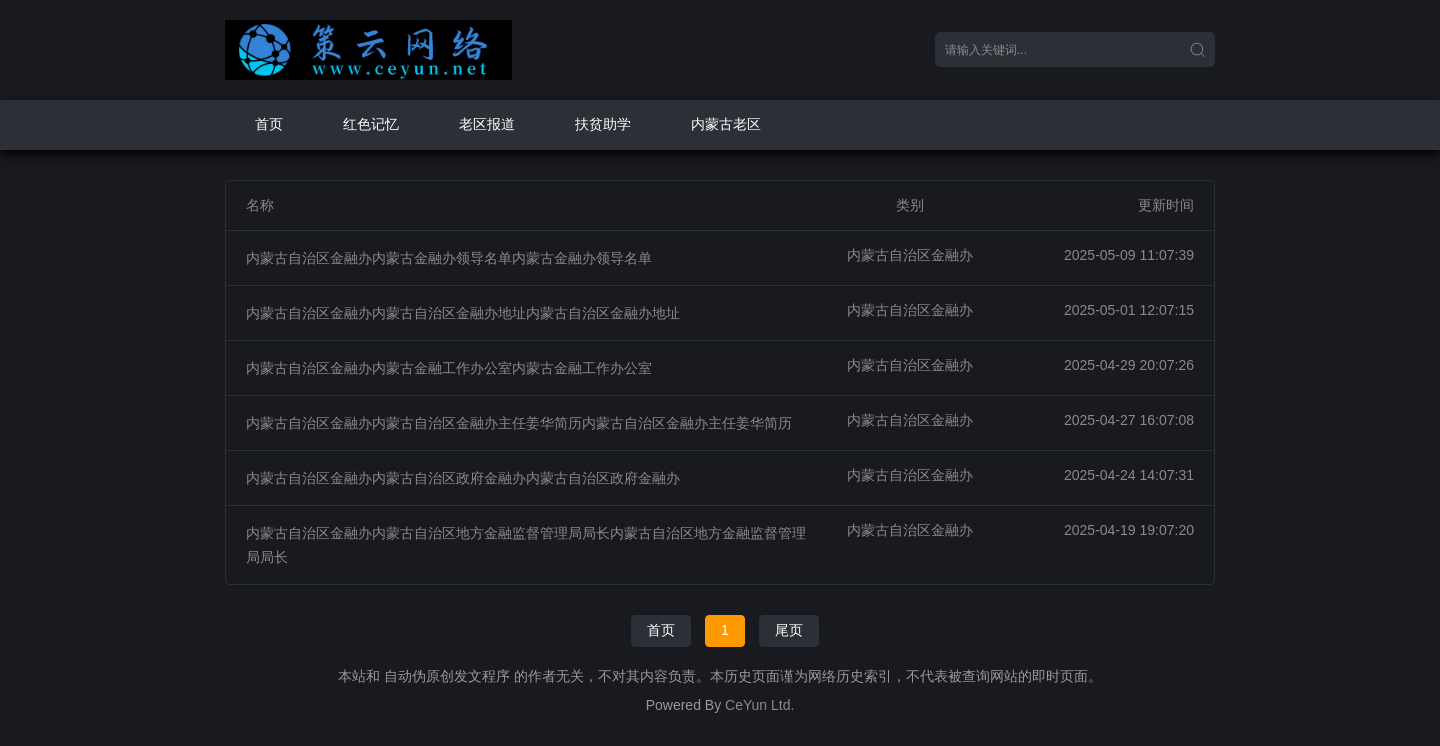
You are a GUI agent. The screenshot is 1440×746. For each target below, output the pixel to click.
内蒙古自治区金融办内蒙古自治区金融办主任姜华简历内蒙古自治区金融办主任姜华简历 (519, 423)
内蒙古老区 (726, 124)
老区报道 (487, 124)
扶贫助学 (603, 124)
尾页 (789, 630)
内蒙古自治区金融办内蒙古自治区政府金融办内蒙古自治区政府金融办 (463, 478)
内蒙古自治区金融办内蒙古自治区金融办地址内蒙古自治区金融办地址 (463, 313)
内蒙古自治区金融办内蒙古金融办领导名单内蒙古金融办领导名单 (449, 258)
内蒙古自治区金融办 (910, 255)
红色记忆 (371, 124)
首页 (269, 124)
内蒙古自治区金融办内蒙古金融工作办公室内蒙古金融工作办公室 (449, 368)
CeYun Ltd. (759, 705)
